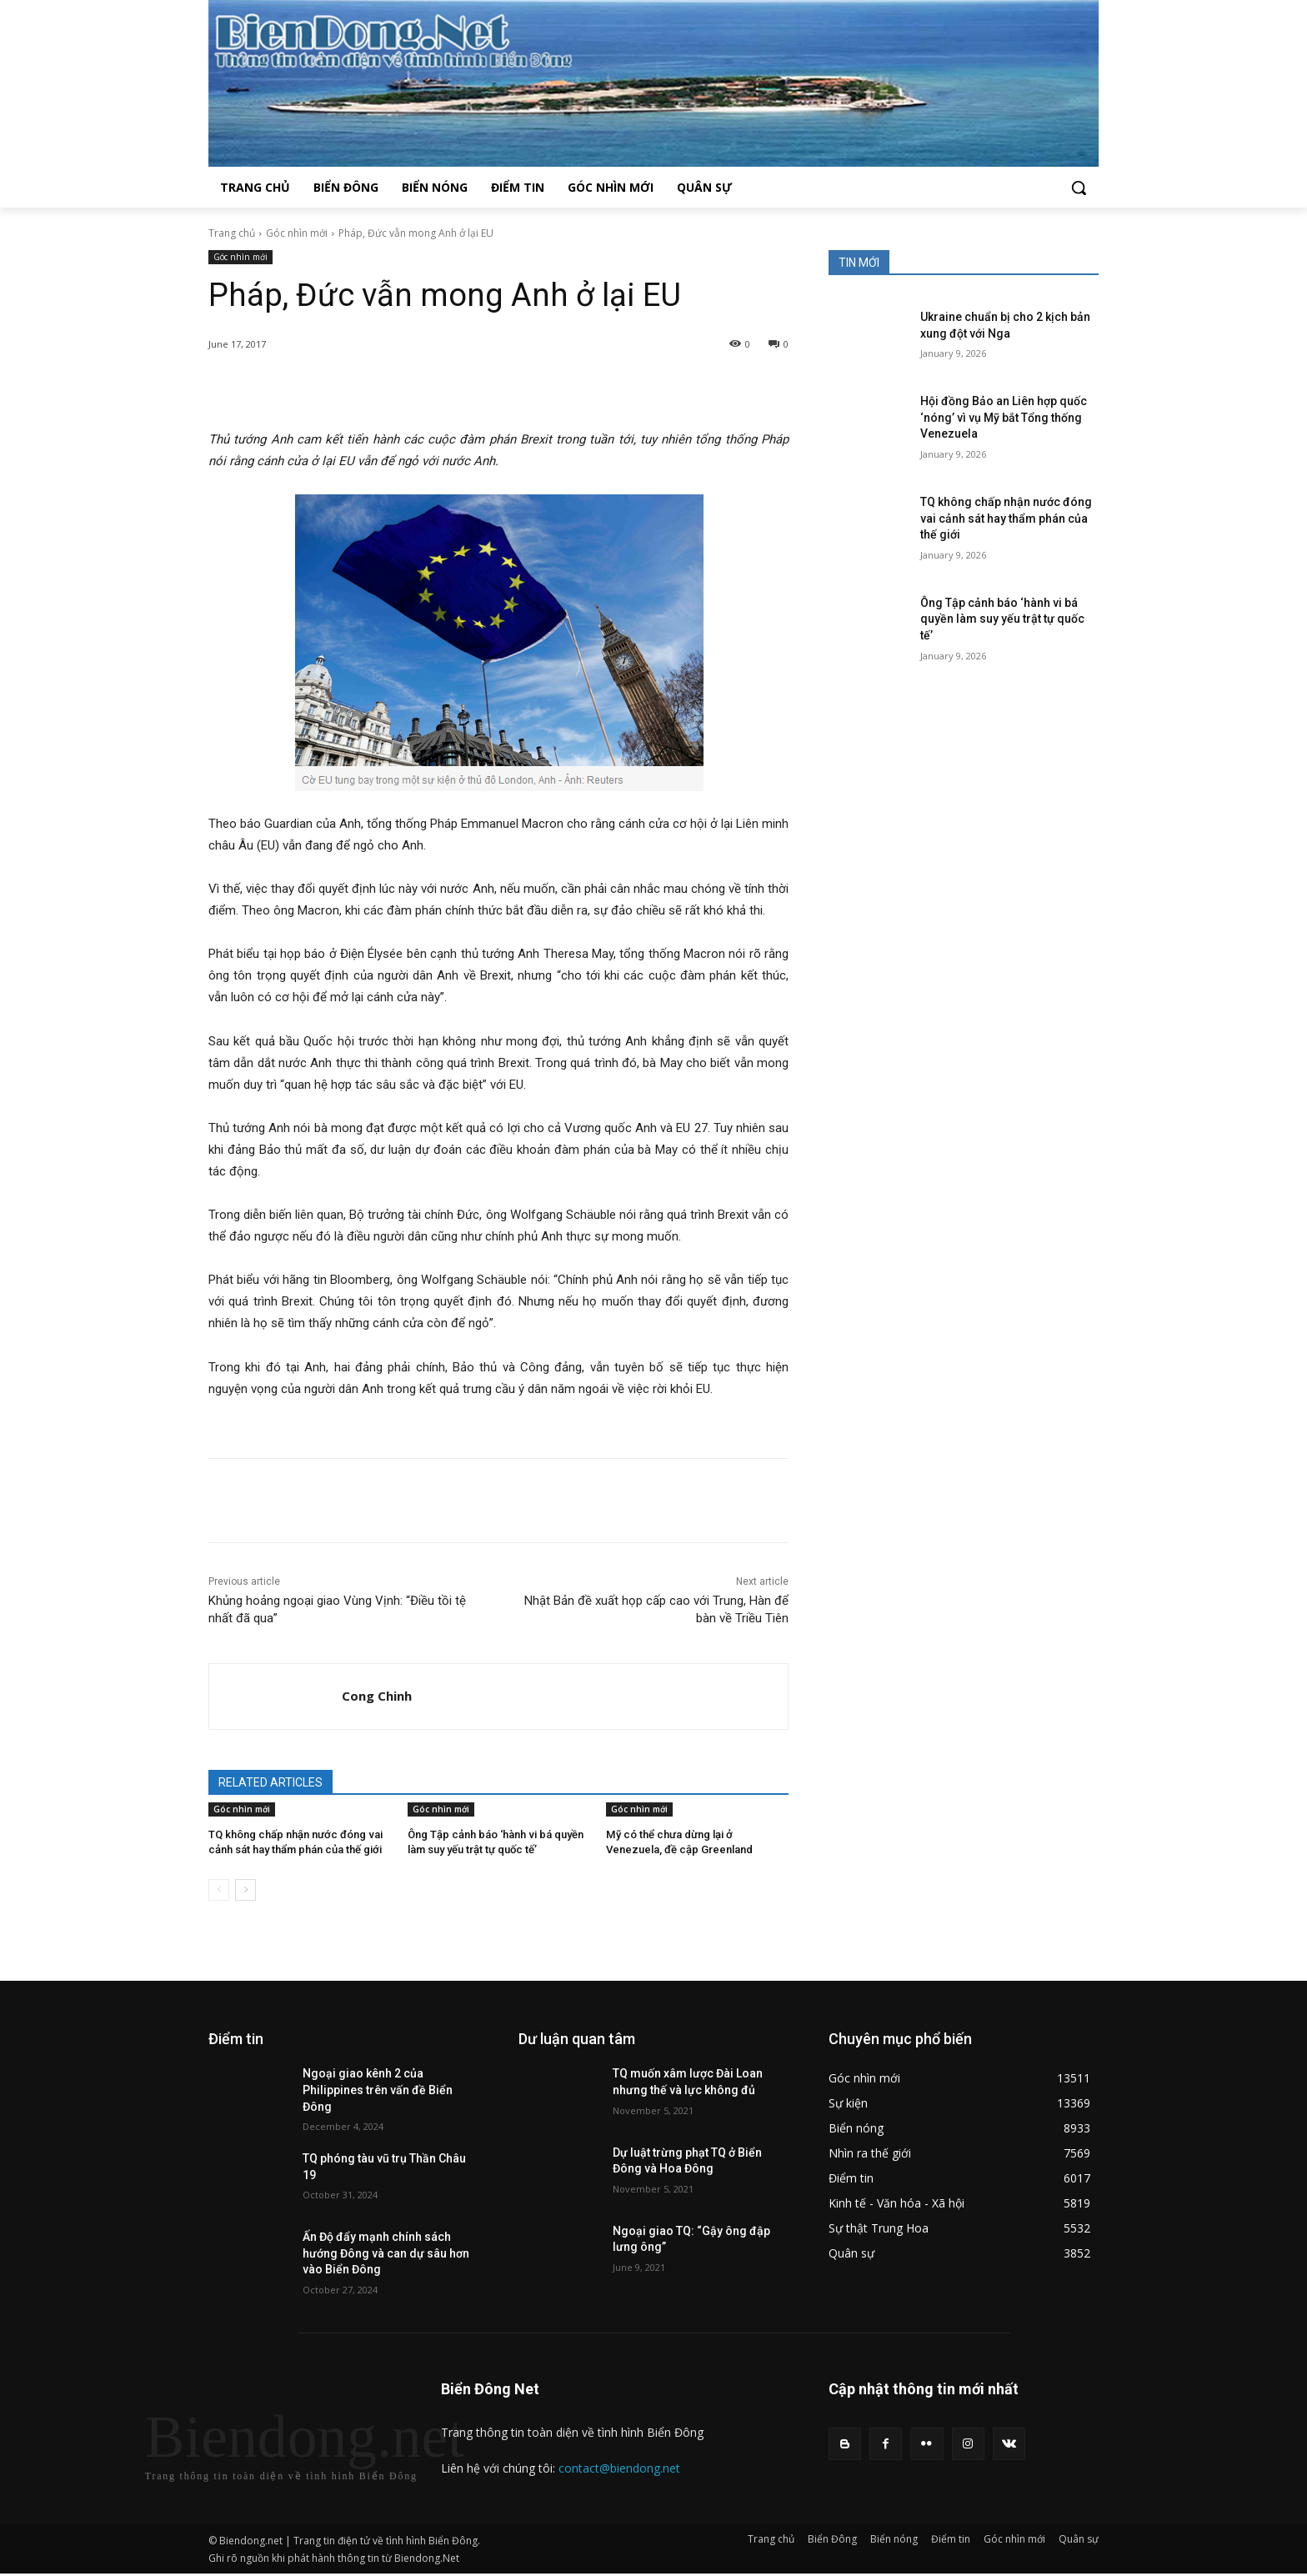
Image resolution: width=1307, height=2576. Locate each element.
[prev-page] (218, 1890)
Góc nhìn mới (297, 233)
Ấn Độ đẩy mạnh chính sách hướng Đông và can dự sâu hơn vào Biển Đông (386, 2253)
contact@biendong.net (619, 2468)
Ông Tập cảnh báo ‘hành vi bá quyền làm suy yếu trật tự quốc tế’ (1002, 619)
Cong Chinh (377, 1695)
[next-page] (245, 1890)
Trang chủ (231, 233)
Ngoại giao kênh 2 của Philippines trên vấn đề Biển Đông (378, 2089)
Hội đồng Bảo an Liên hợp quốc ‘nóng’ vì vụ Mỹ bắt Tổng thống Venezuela (1003, 417)
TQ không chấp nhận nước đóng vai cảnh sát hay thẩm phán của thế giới (1006, 518)
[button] (1079, 188)
